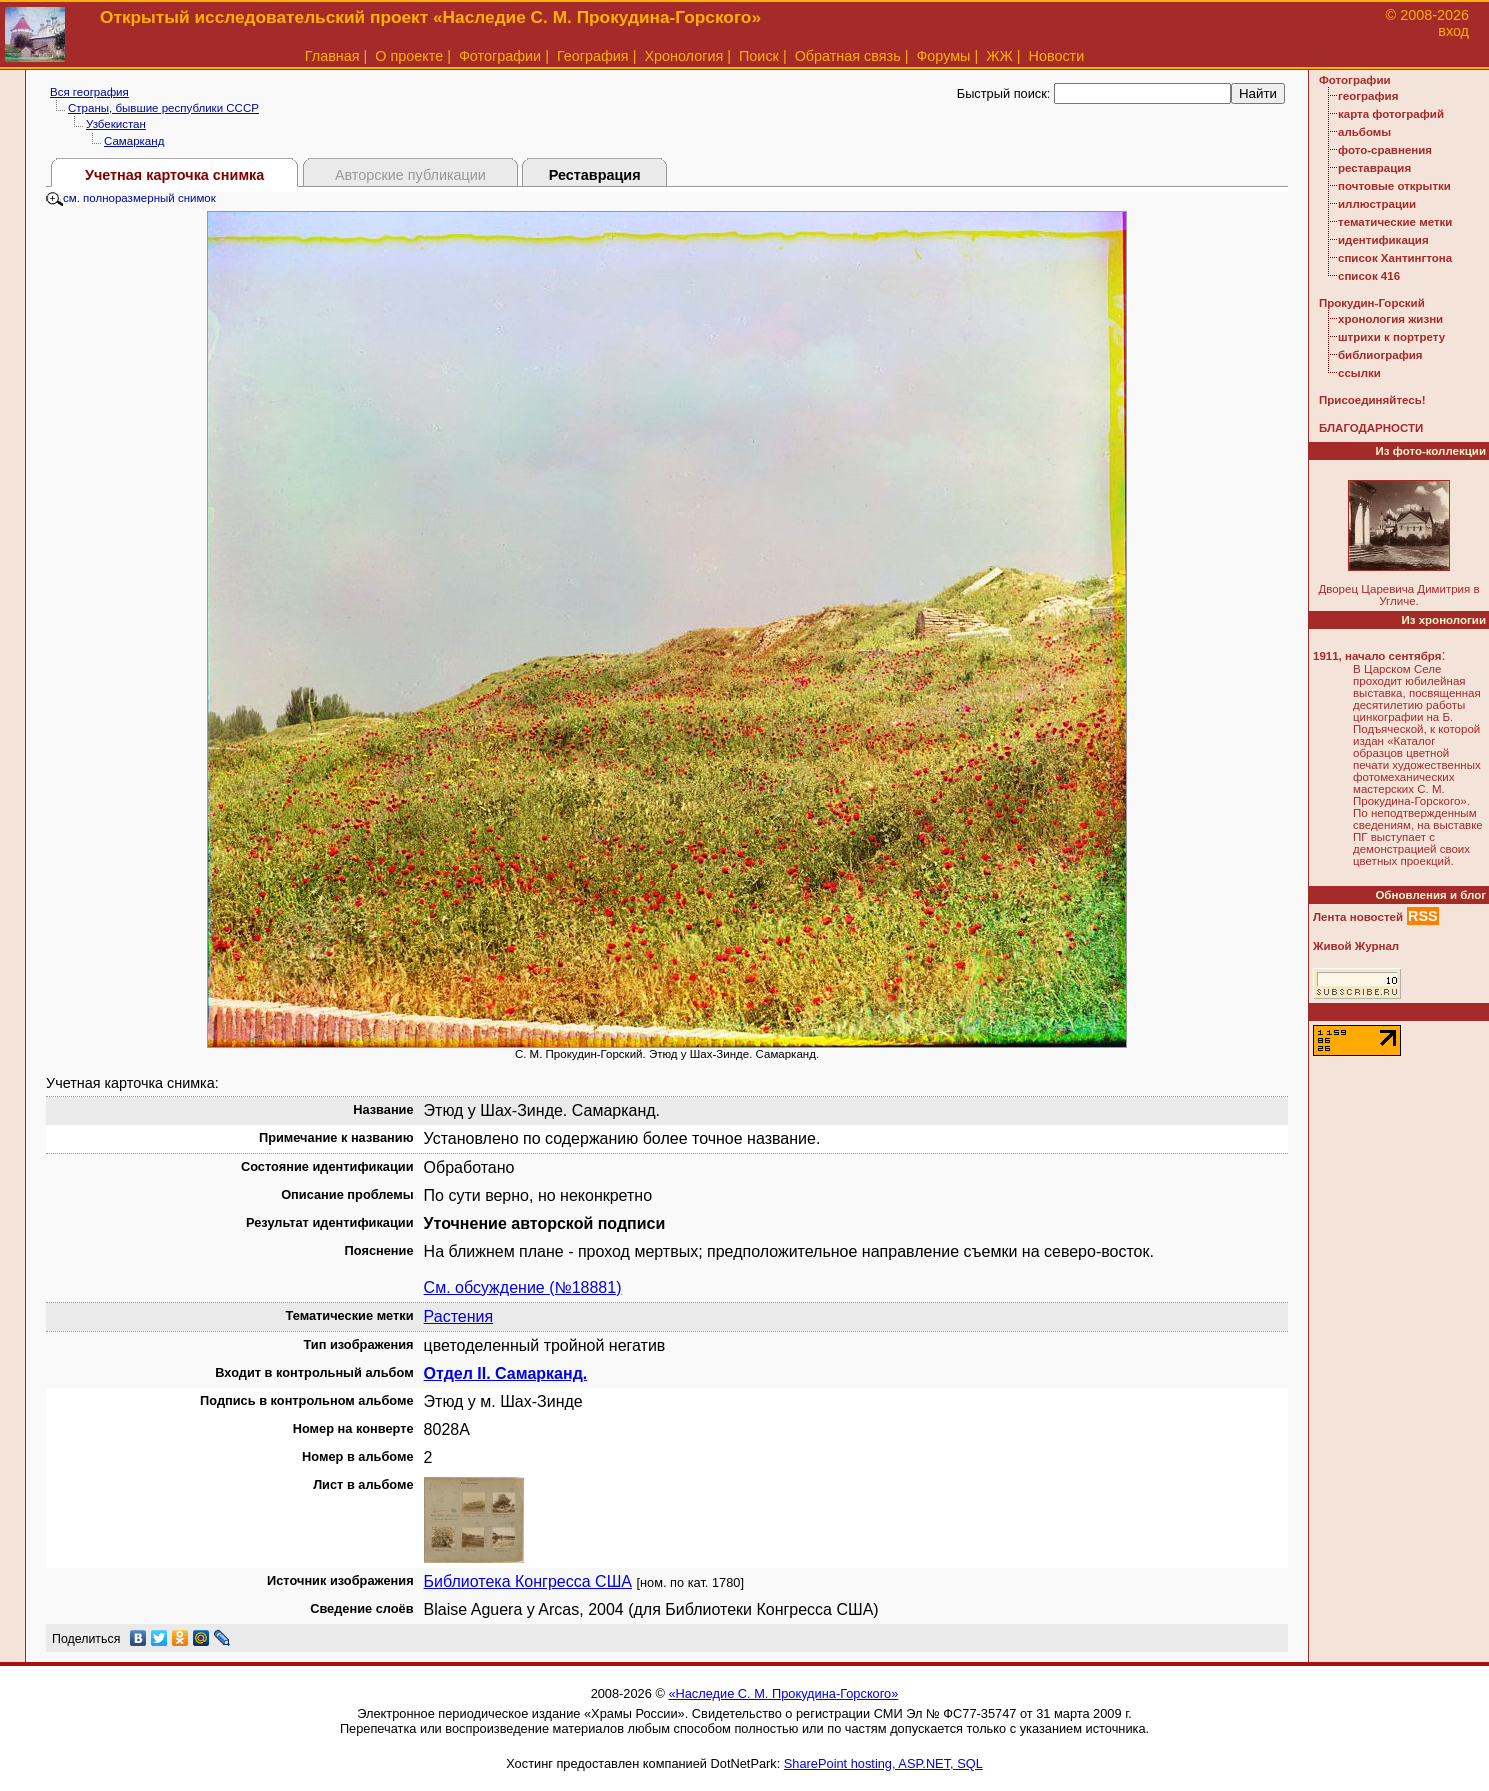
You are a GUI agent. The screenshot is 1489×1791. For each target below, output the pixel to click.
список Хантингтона (1395, 258)
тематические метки (1395, 222)
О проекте (409, 56)
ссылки (1359, 373)
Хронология (683, 56)
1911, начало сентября (1377, 656)
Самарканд (134, 141)
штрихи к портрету (1391, 337)
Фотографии (500, 56)
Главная (332, 56)
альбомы (1364, 132)
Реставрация (595, 175)
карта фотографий (1391, 114)
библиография (1380, 355)
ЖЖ (999, 56)
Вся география (89, 92)
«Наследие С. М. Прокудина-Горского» (783, 1693)
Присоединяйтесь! (1372, 400)
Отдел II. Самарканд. (506, 1373)
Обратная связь (848, 56)
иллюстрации (1377, 204)
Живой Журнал (1356, 946)
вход (1453, 31)
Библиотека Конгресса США (528, 1581)
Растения (459, 1316)
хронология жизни (1390, 319)
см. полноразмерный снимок (131, 198)
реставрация (1374, 168)
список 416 (1369, 276)
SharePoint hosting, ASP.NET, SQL (883, 1763)
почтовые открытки (1394, 186)
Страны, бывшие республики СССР (163, 108)
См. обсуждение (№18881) (523, 1287)
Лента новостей (1358, 917)
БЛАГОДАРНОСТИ (1371, 428)
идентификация (1383, 240)
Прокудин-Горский (1372, 303)
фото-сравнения (1385, 150)
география (1368, 96)
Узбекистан (116, 124)
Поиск (759, 56)
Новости (1057, 56)
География (593, 56)
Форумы (943, 56)
